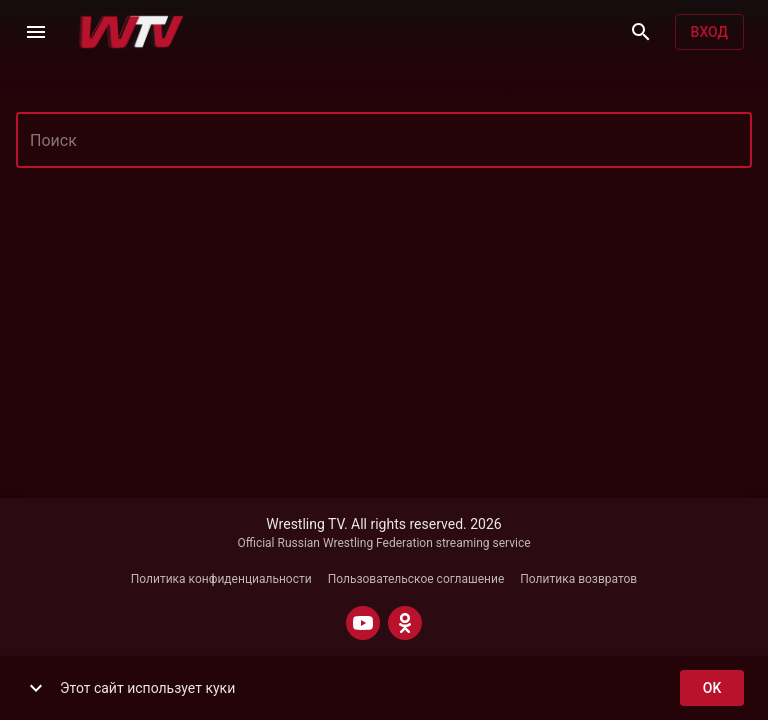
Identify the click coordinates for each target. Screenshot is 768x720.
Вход (709, 32)
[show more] (36, 688)
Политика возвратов (578, 579)
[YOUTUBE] (363, 623)
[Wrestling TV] (131, 32)
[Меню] (36, 32)
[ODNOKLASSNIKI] (405, 623)
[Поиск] (641, 32)
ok (712, 688)
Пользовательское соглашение (416, 579)
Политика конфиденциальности (221, 579)
